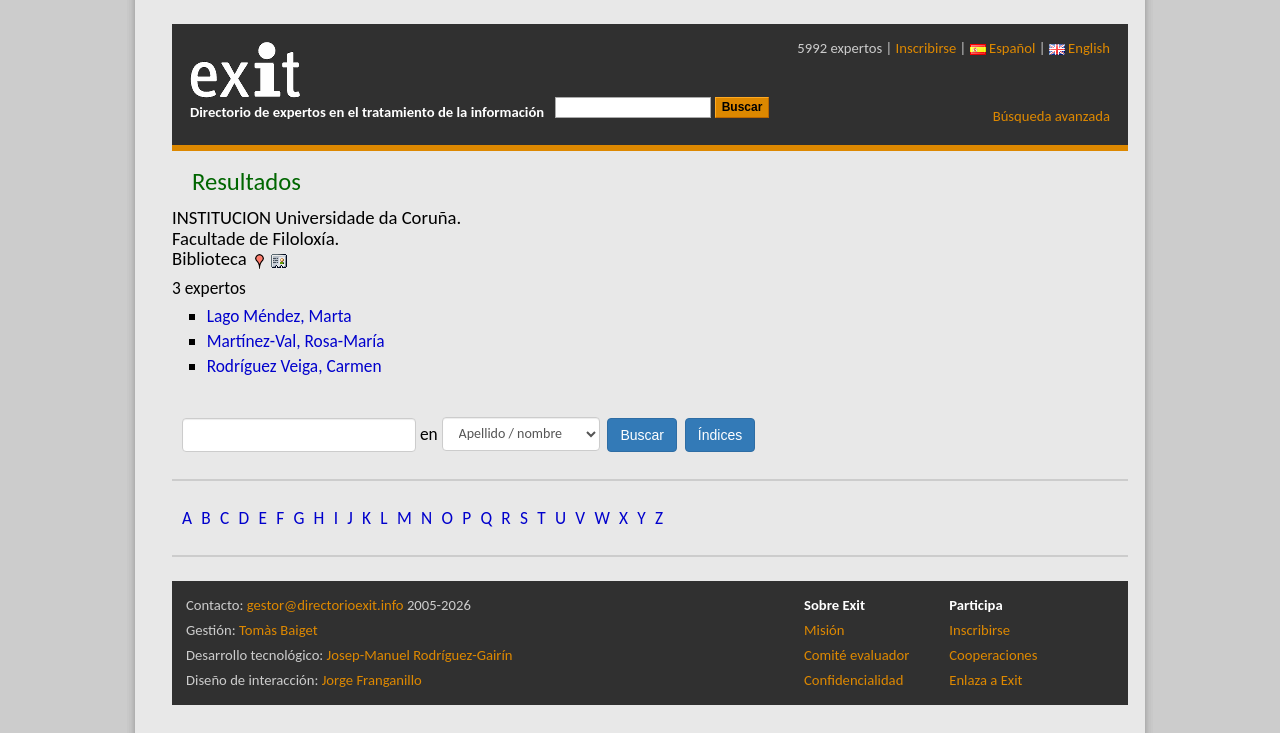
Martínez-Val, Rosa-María (296, 341)
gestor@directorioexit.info (325, 605)
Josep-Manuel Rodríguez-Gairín (420, 655)
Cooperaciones (993, 655)
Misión (824, 630)
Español (1003, 48)
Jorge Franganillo (372, 680)
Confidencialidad (853, 680)
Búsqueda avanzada (1051, 116)
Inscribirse (926, 48)
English (1079, 48)
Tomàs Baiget (278, 630)
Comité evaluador (856, 655)
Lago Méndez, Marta (279, 316)
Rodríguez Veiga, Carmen (294, 366)
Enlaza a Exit (985, 680)
